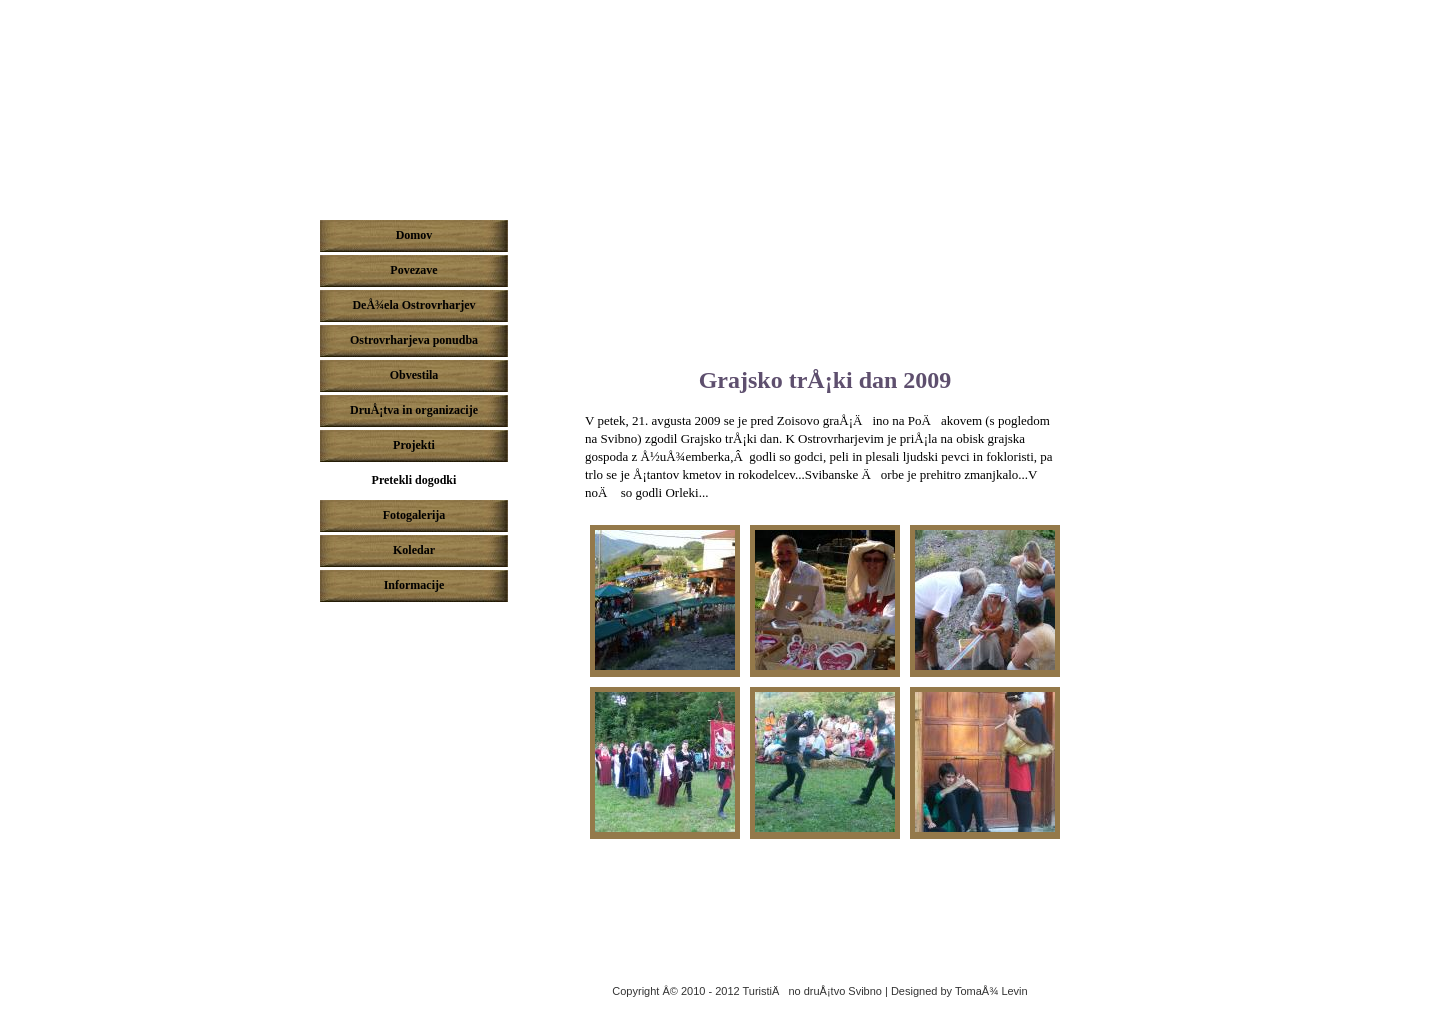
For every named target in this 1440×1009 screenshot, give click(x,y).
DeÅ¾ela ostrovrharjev (720, 103)
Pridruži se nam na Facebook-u (419, 626)
